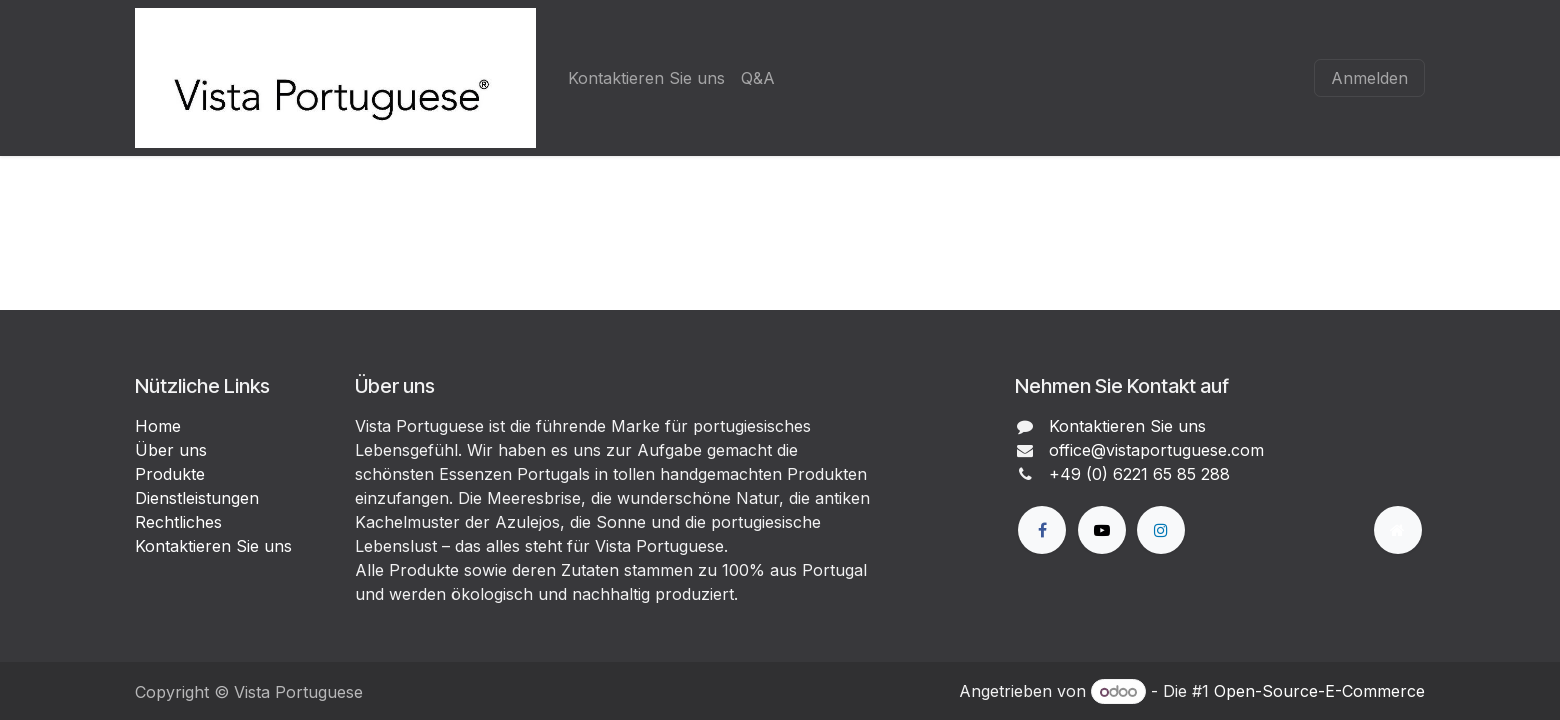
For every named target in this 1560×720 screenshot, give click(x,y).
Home (158, 426)
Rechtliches (178, 522)
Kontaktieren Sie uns (213, 546)
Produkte (170, 474)
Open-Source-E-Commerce (1319, 691)
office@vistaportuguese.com (1156, 450)
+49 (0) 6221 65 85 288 (1139, 474)
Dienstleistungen (197, 498)
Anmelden (1369, 78)
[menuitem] (646, 78)
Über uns (171, 450)
